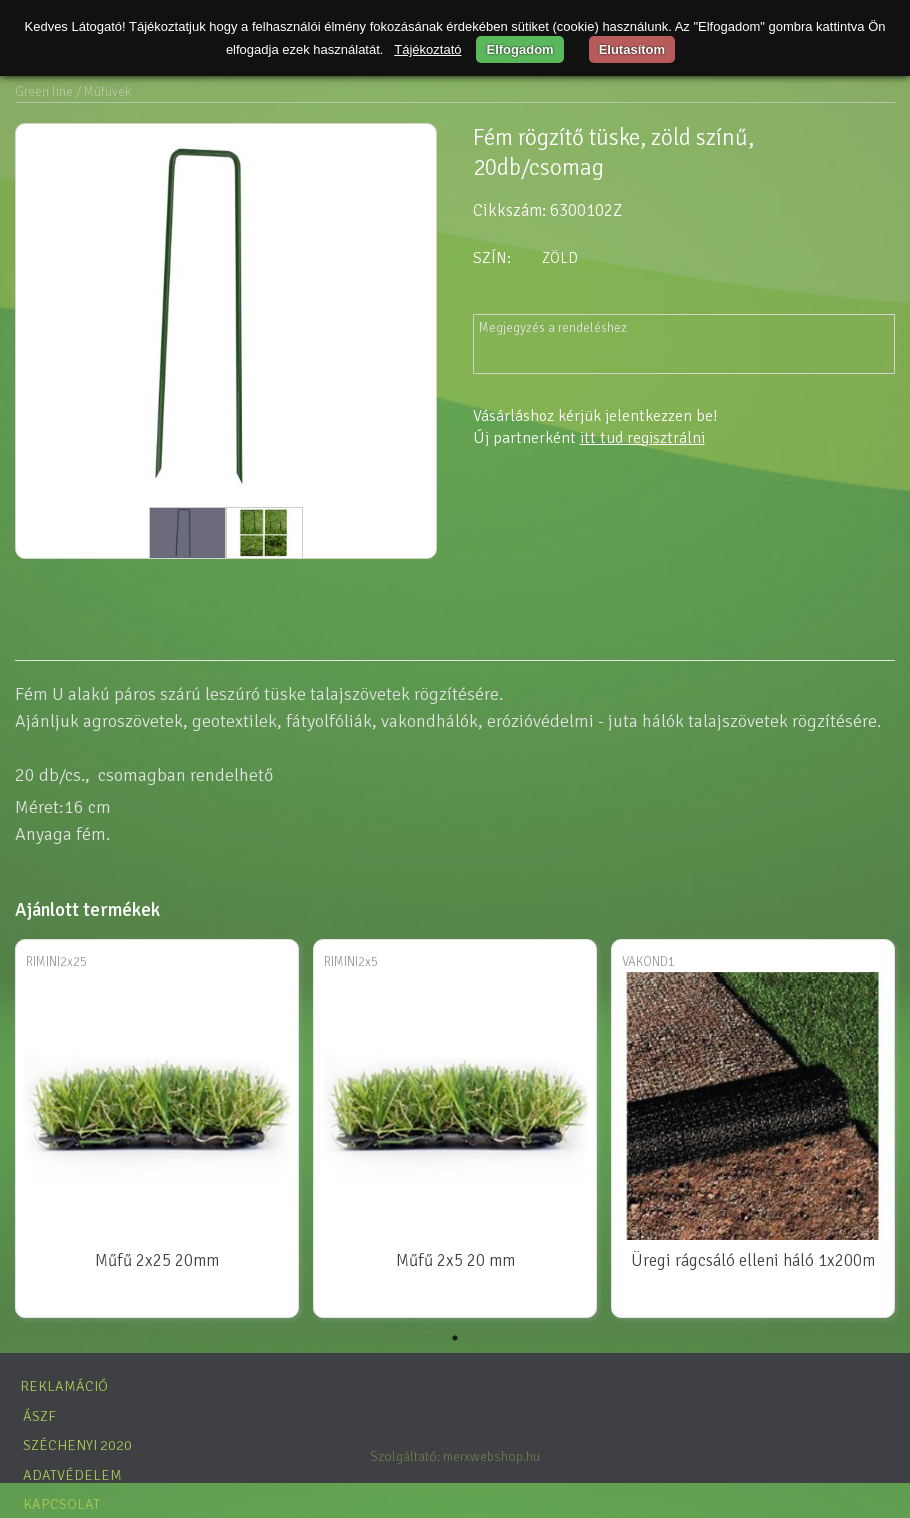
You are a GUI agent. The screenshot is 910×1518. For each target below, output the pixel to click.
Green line (44, 92)
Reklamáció (64, 1386)
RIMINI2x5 (351, 962)
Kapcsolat (61, 1504)
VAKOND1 (648, 962)
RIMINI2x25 (56, 962)
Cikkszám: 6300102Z (547, 210)
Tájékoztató (427, 49)
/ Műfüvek (103, 92)
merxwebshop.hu (491, 1456)
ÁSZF (39, 1416)
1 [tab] (455, 1338)
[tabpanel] (157, 1130)
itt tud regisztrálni (642, 438)
